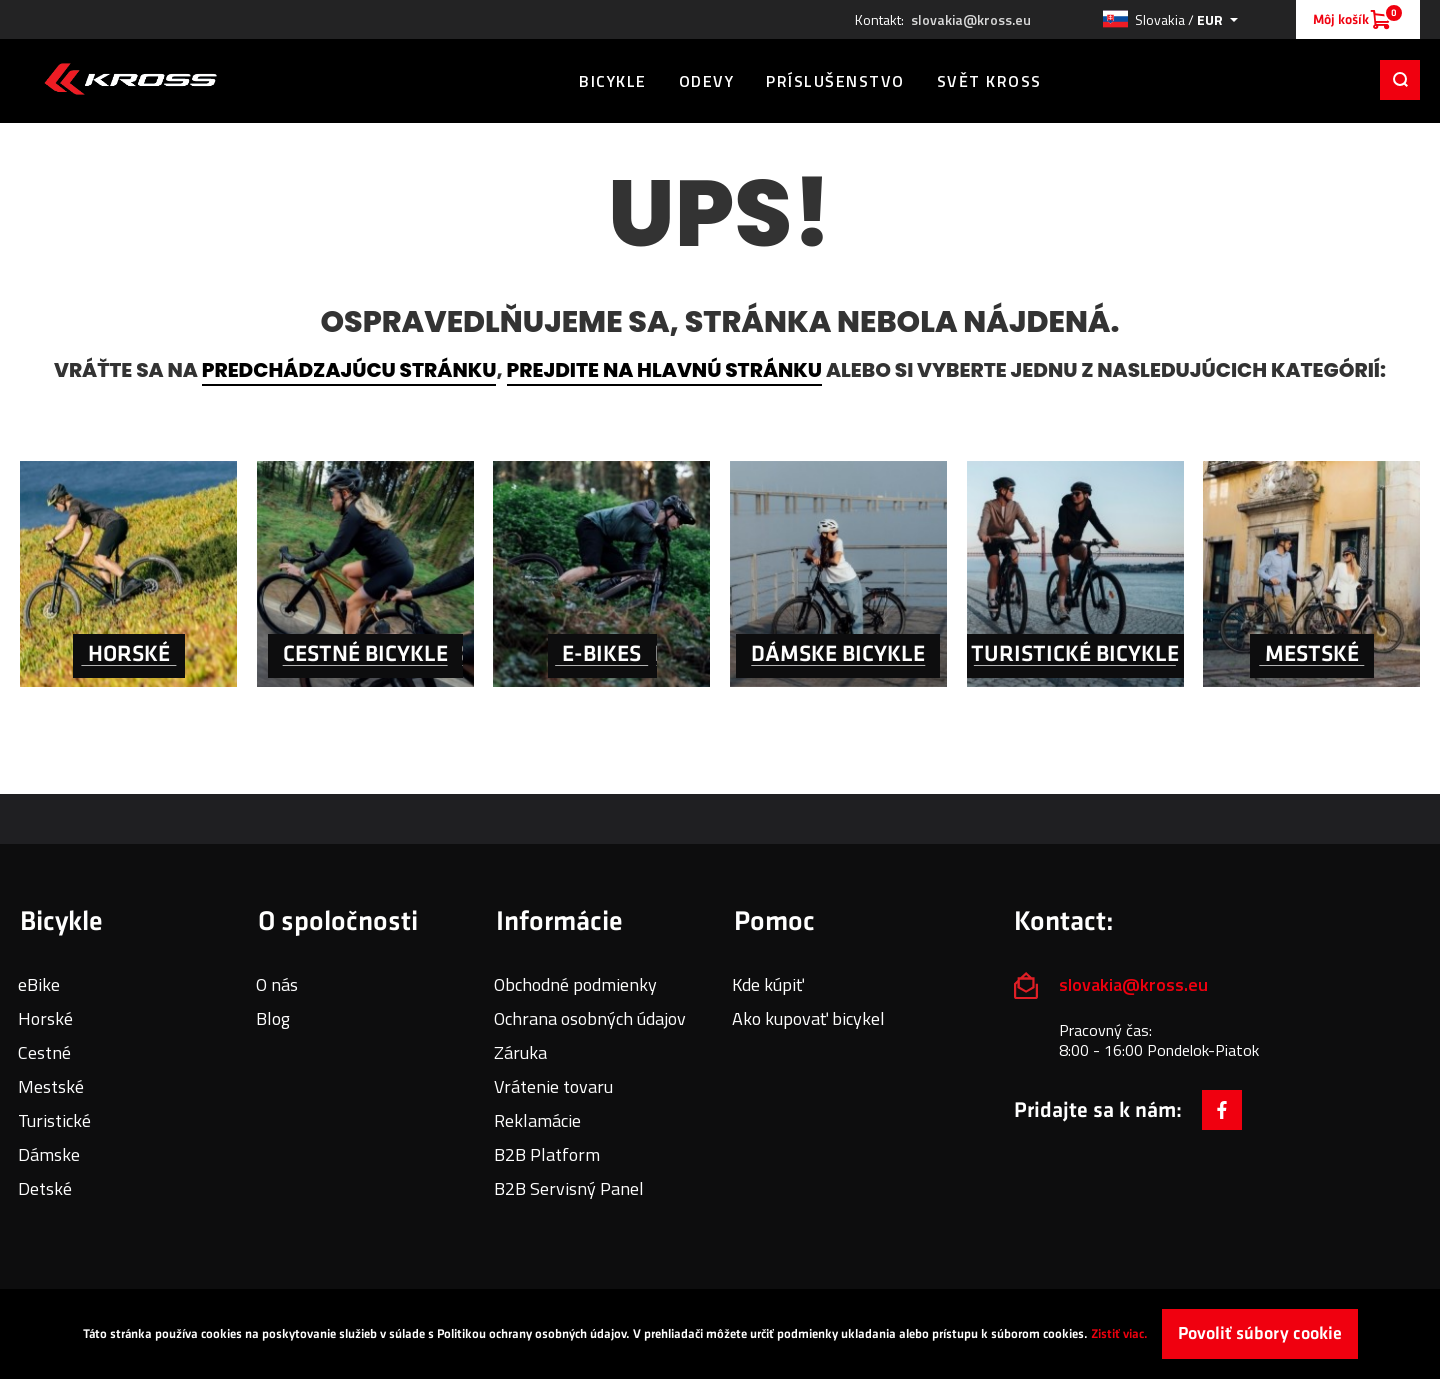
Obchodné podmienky (575, 984)
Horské (45, 1018)
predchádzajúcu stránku (349, 370)
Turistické (54, 1120)
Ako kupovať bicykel (808, 1018)
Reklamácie (537, 1120)
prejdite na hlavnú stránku (664, 370)
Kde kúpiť (768, 984)
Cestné (44, 1052)
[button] (1170, 19)
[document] (720, 1334)
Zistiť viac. (1119, 1334)
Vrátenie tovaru (553, 1086)
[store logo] (130, 79)
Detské (45, 1188)
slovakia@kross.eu (971, 20)
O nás (277, 984)
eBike (39, 984)
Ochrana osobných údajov (590, 1018)
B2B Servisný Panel (569, 1188)
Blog (273, 1018)
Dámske (49, 1154)
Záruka (520, 1052)
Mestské (51, 1086)
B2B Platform (547, 1154)
